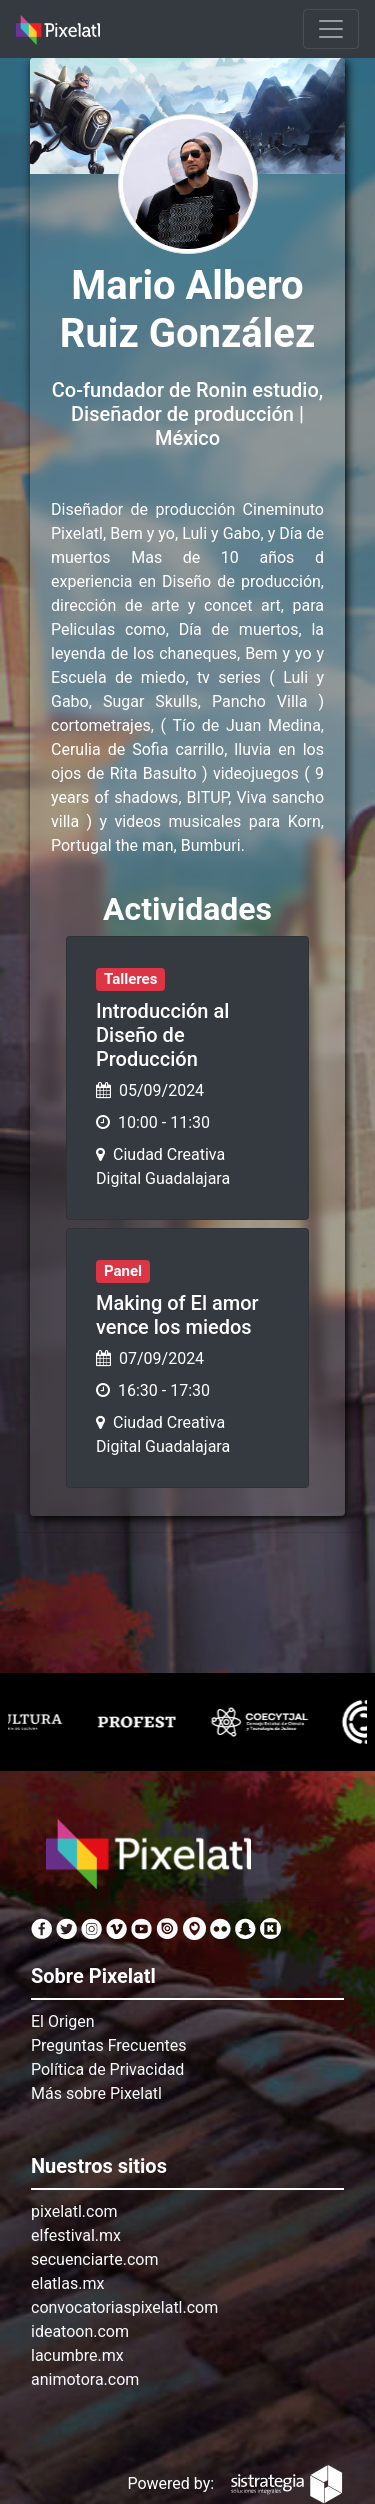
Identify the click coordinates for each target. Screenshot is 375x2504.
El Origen (63, 2021)
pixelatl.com (74, 2211)
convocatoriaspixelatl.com (124, 2307)
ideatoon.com (80, 2331)
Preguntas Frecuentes (109, 2045)
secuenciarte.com (95, 2259)
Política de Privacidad (107, 2069)
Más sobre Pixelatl (96, 2093)
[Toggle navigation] (331, 29)
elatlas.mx (67, 2283)
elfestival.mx (76, 2235)
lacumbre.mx (77, 2355)
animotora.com (85, 2379)
